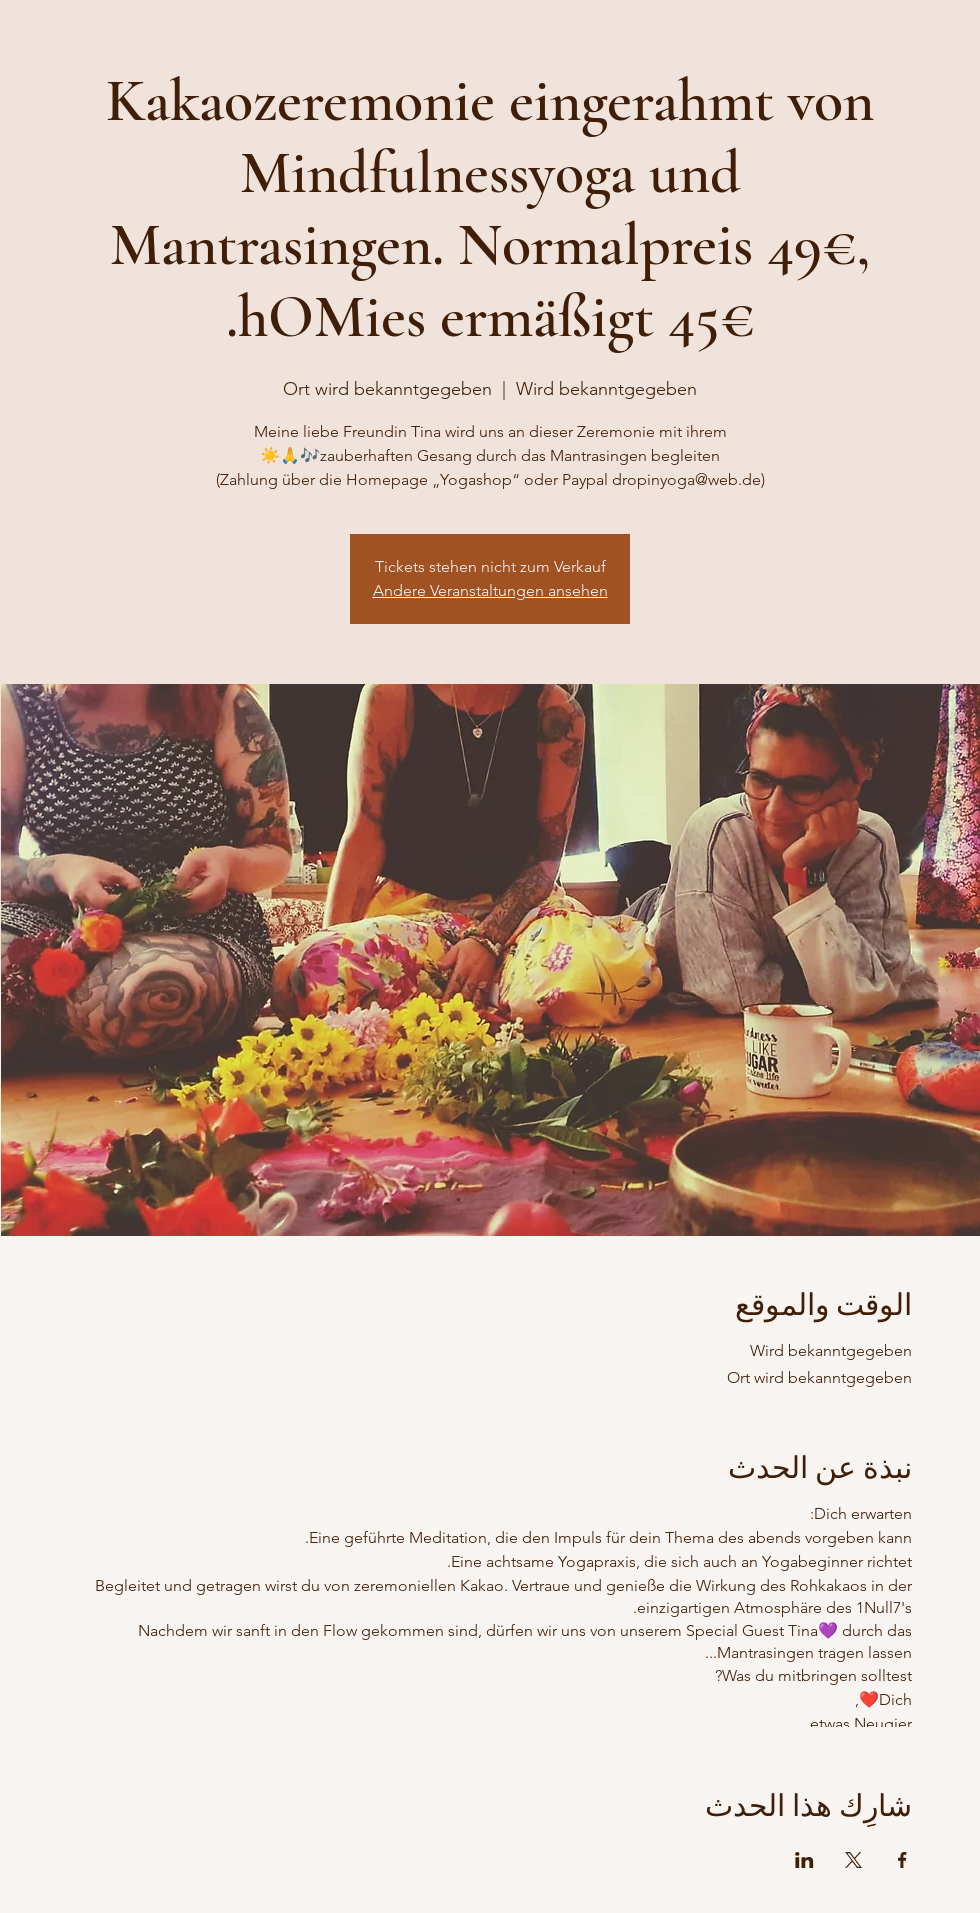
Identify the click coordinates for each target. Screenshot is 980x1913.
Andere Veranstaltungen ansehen (490, 590)
